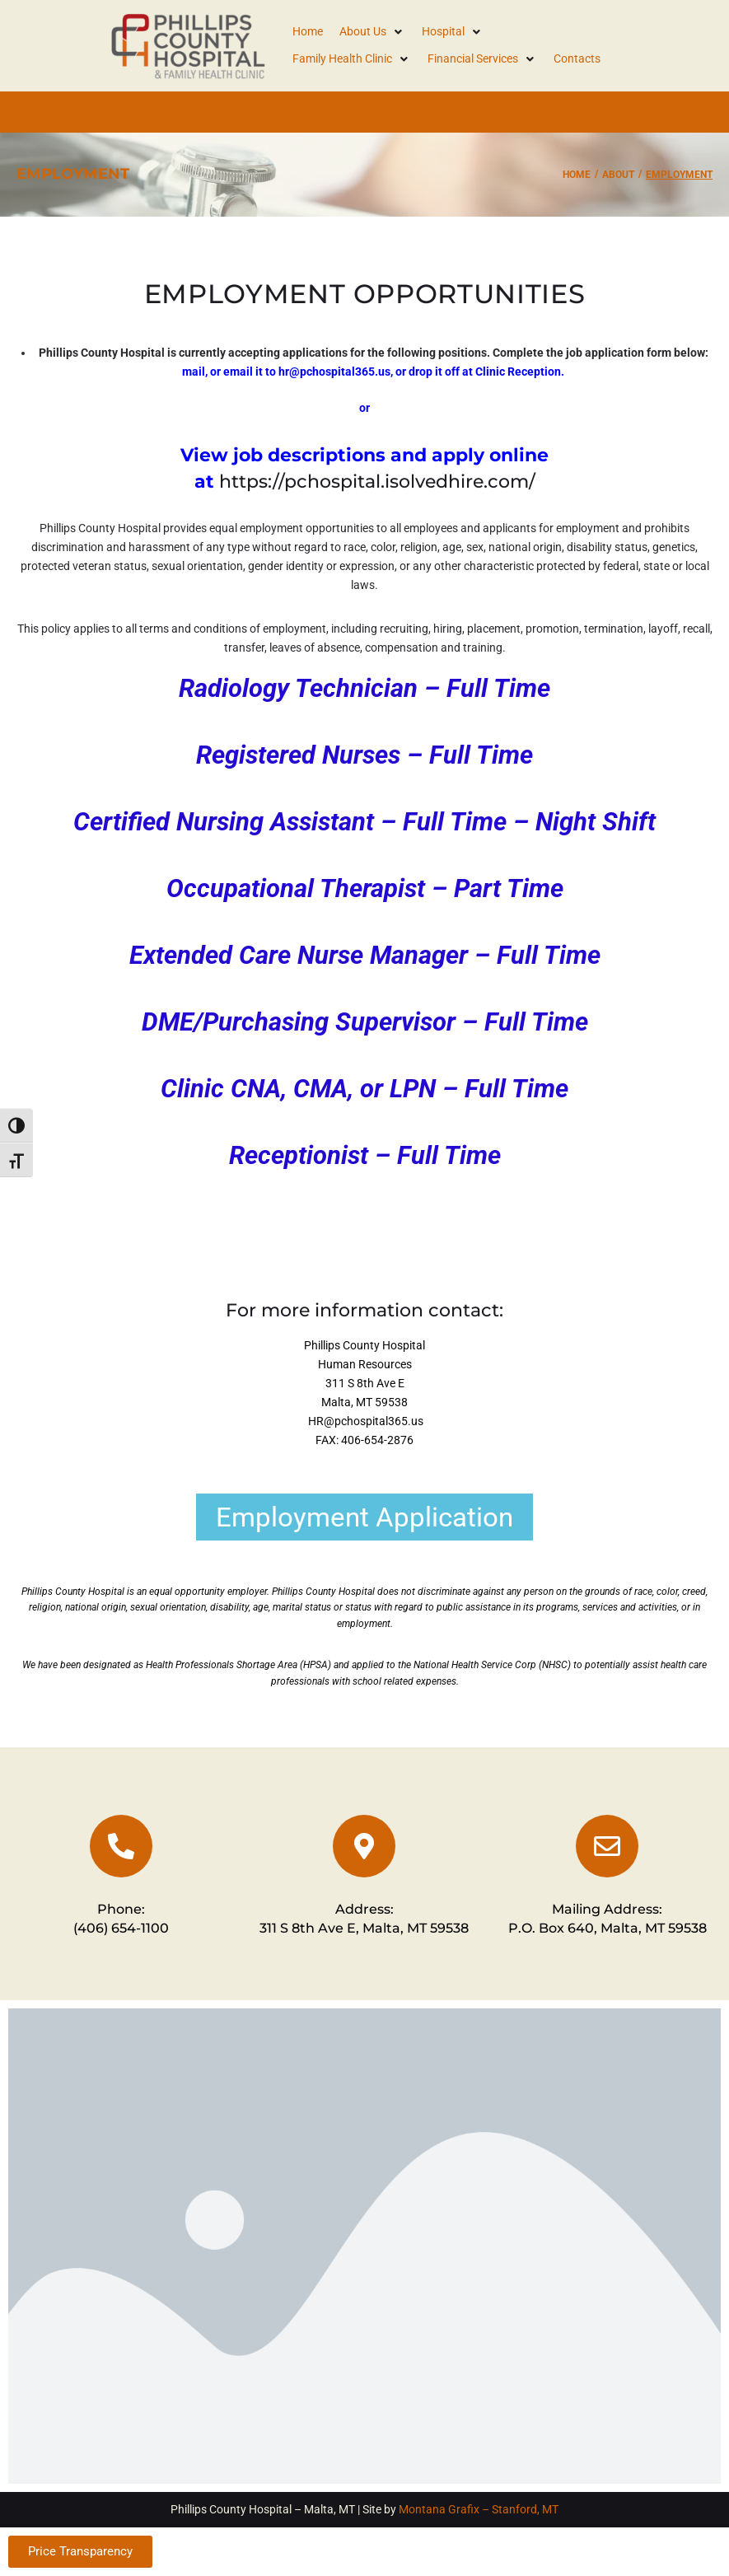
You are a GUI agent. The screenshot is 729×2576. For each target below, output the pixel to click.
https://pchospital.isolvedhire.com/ (377, 481)
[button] (372, 31)
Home (577, 174)
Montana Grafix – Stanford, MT (478, 2509)
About (618, 174)
